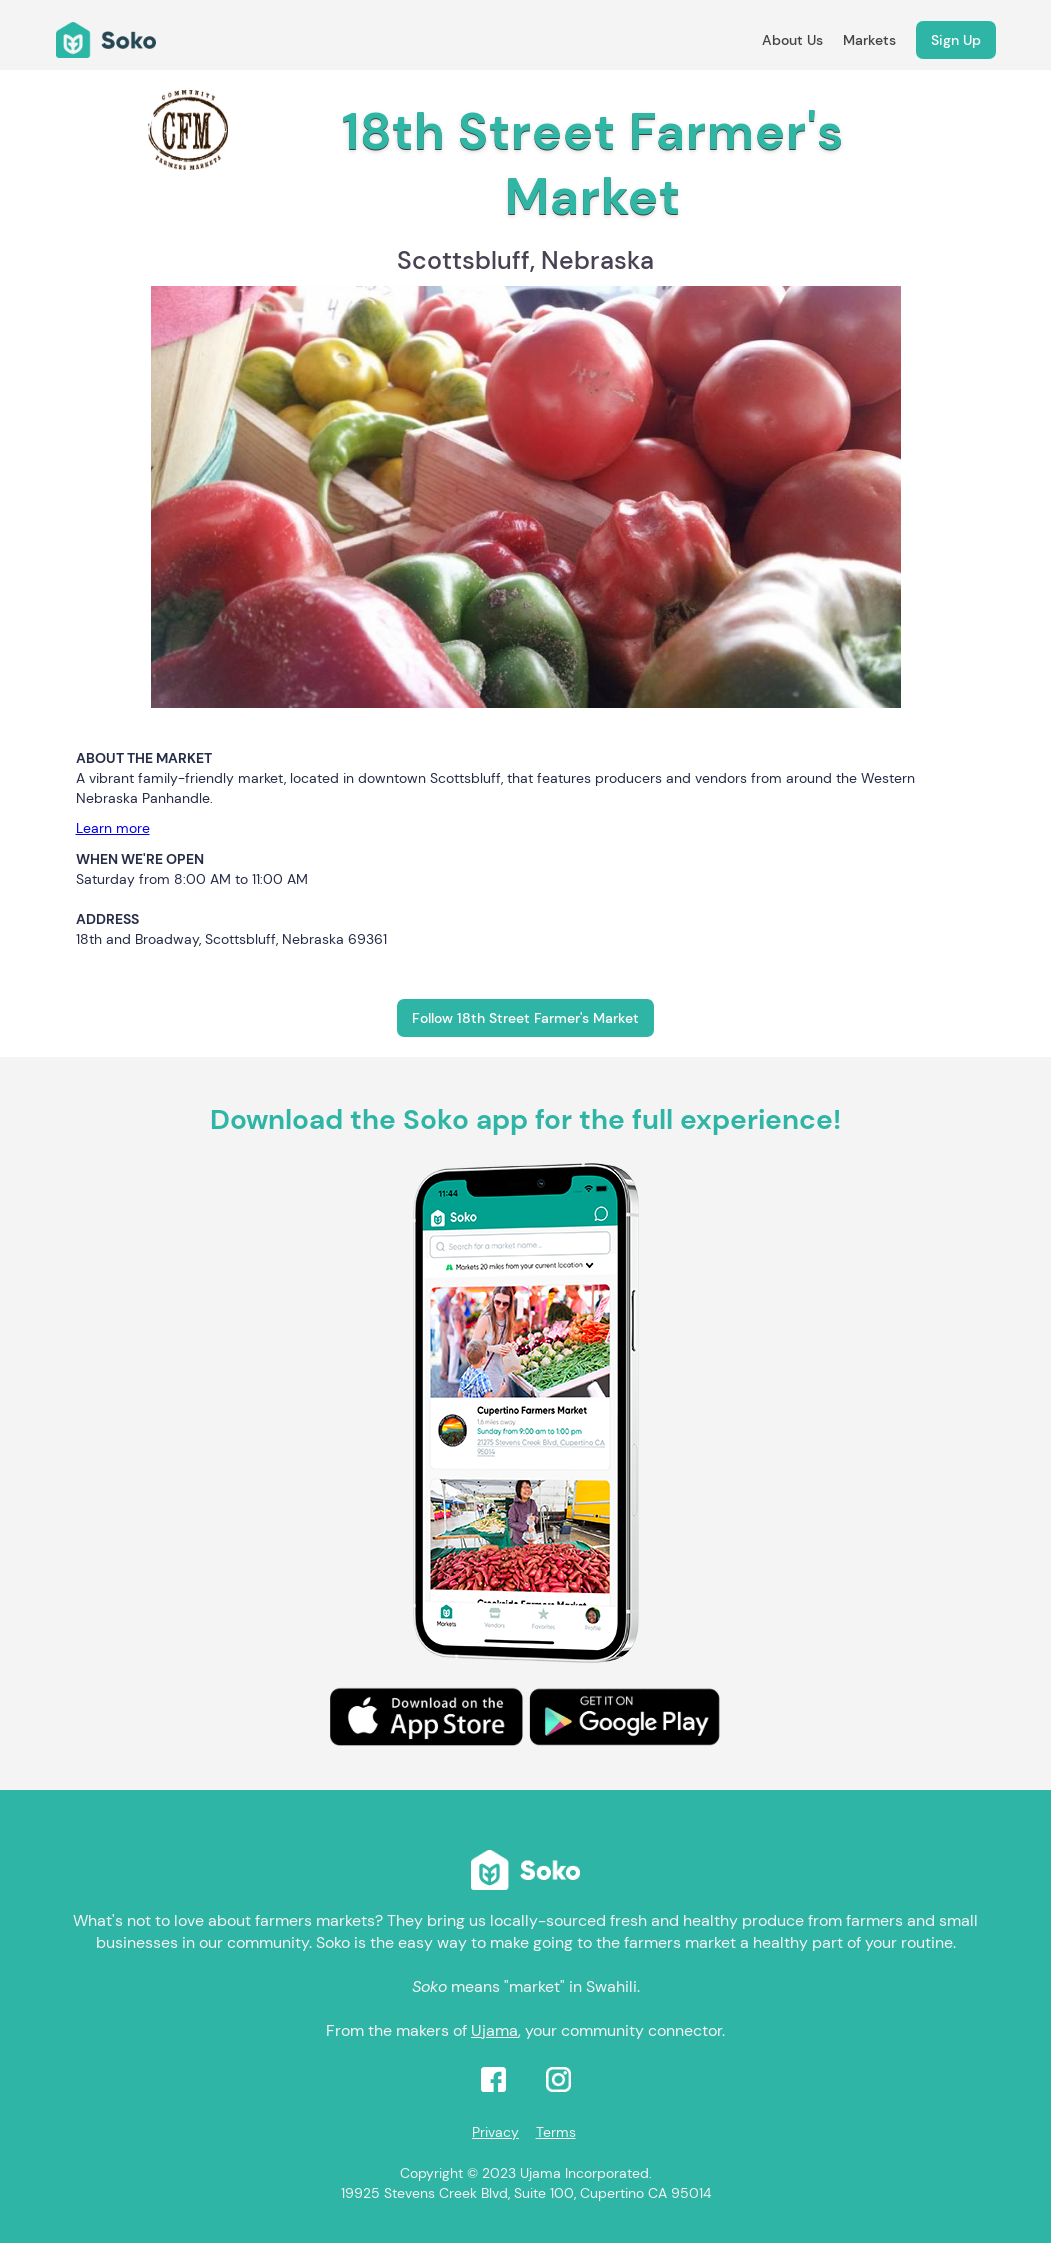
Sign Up (956, 40)
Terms (556, 2132)
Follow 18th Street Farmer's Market (525, 1018)
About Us (792, 40)
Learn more (113, 828)
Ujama (494, 2030)
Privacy (495, 2132)
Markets (869, 40)
